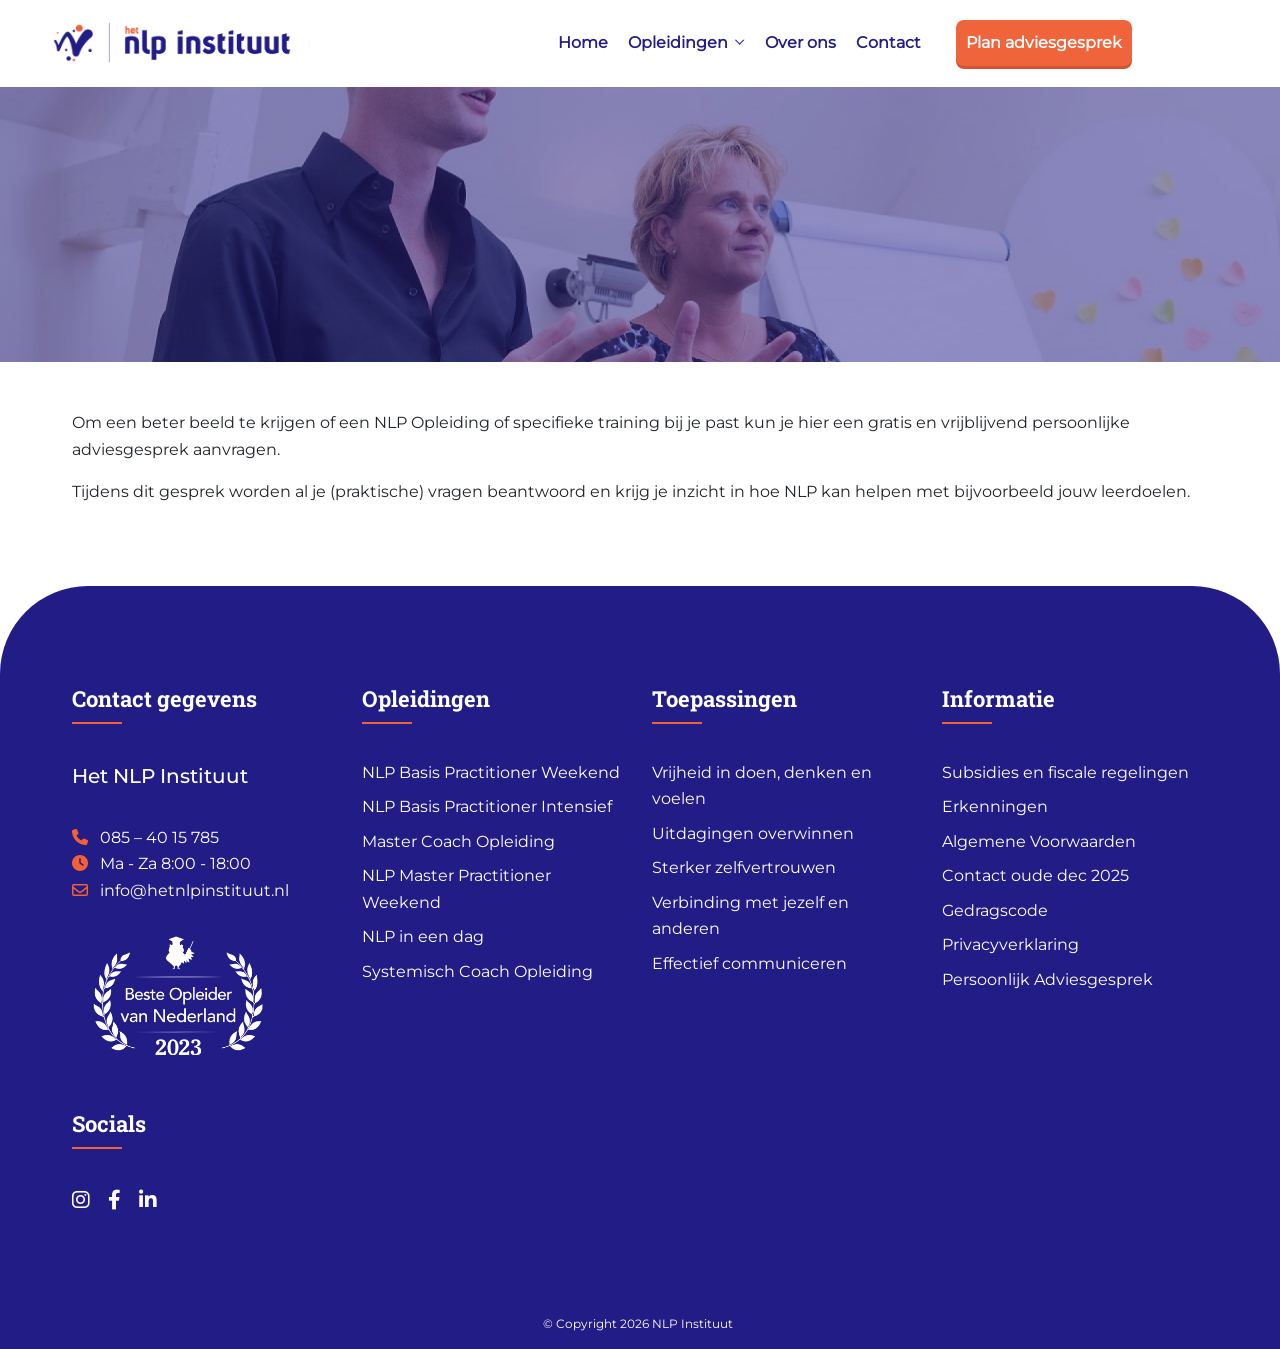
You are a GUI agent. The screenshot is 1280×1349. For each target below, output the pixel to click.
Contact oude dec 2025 (1035, 875)
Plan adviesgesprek (1044, 42)
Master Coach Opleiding (458, 841)
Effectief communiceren (749, 963)
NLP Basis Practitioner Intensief (487, 806)
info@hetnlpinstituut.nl (194, 890)
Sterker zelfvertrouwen (744, 867)
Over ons (800, 42)
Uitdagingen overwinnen (753, 833)
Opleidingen (678, 42)
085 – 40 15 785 (159, 837)
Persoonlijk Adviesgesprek (1047, 979)
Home (583, 42)
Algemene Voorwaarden (1039, 841)
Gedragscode (995, 910)
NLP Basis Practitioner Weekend (491, 772)
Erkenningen (995, 806)
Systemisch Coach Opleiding (477, 971)
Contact (888, 42)
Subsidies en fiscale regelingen (1065, 772)
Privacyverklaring (1010, 944)
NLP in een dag (423, 936)
